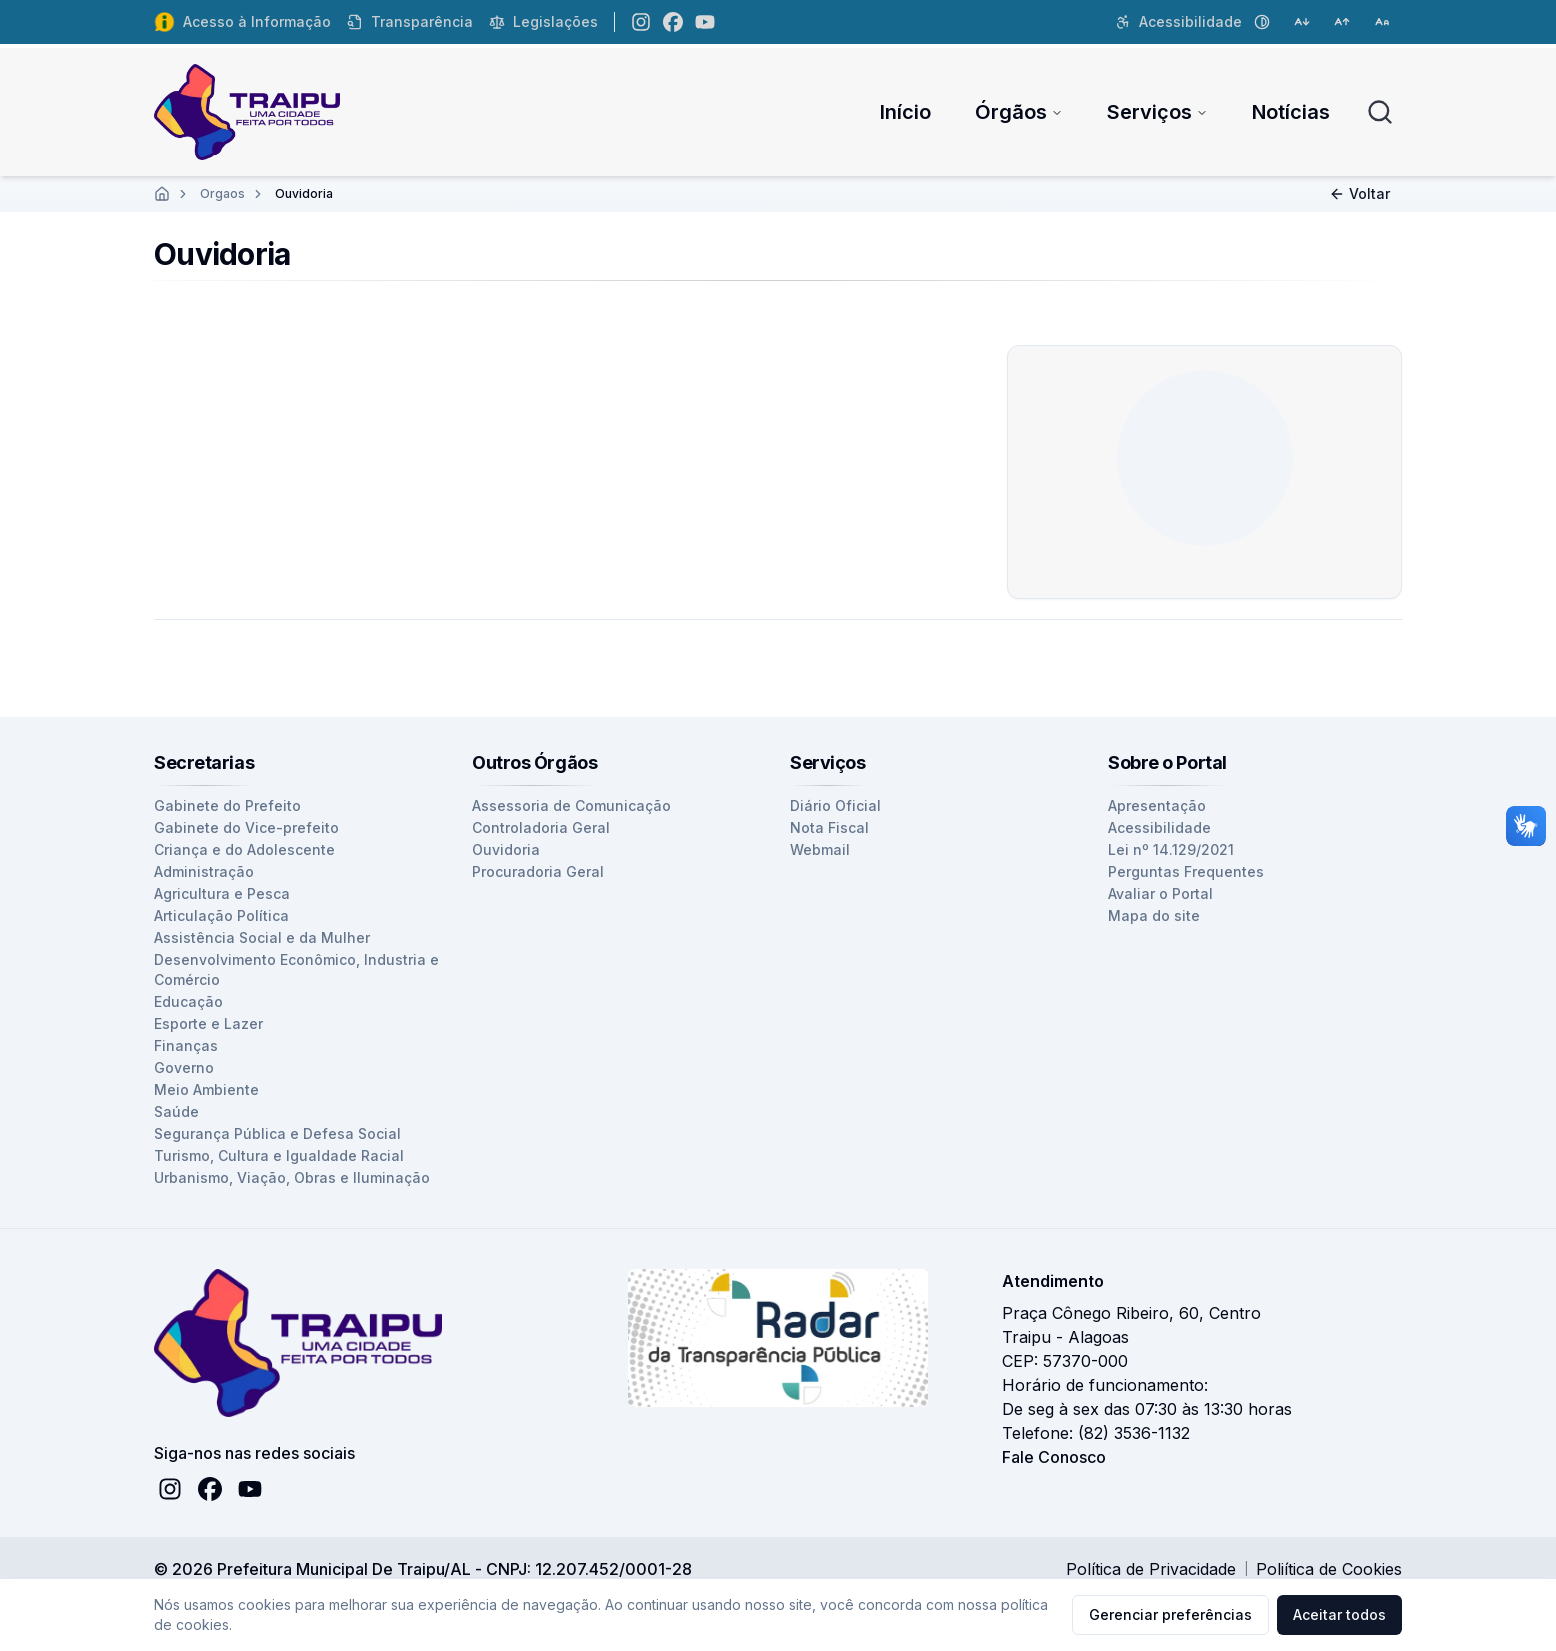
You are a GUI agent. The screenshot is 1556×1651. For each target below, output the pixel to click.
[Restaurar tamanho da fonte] (1382, 22)
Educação (188, 1001)
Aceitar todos (1339, 1614)
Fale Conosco (1054, 1457)
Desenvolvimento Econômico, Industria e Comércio (296, 969)
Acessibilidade (1159, 827)
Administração (204, 871)
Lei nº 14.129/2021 (1171, 849)
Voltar (1359, 193)
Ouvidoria (506, 849)
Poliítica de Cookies (1329, 1569)
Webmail (820, 849)
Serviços (1157, 112)
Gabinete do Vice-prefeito (246, 827)
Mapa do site (1154, 915)
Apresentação (1157, 805)
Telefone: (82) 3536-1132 (1096, 1433)
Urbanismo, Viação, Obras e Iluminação (292, 1177)
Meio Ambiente (206, 1089)
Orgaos (222, 193)
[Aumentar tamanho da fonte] (1342, 22)
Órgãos (1019, 112)
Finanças (186, 1045)
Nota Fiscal (829, 827)
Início (905, 112)
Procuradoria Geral (538, 871)
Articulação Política (221, 915)
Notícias (1291, 112)
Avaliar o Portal (1160, 893)
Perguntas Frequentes (1186, 871)
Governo (184, 1067)
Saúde (176, 1111)
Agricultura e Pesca (222, 893)
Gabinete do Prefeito (227, 805)
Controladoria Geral (541, 827)
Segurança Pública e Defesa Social (277, 1133)
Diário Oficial (835, 805)
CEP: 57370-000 (1065, 1361)
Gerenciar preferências (1170, 1614)
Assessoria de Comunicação (571, 805)
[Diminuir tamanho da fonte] (1302, 22)
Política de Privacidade (1151, 1569)
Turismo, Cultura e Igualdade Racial (279, 1155)
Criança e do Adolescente (244, 849)
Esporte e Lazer (208, 1023)
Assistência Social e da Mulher (262, 937)
